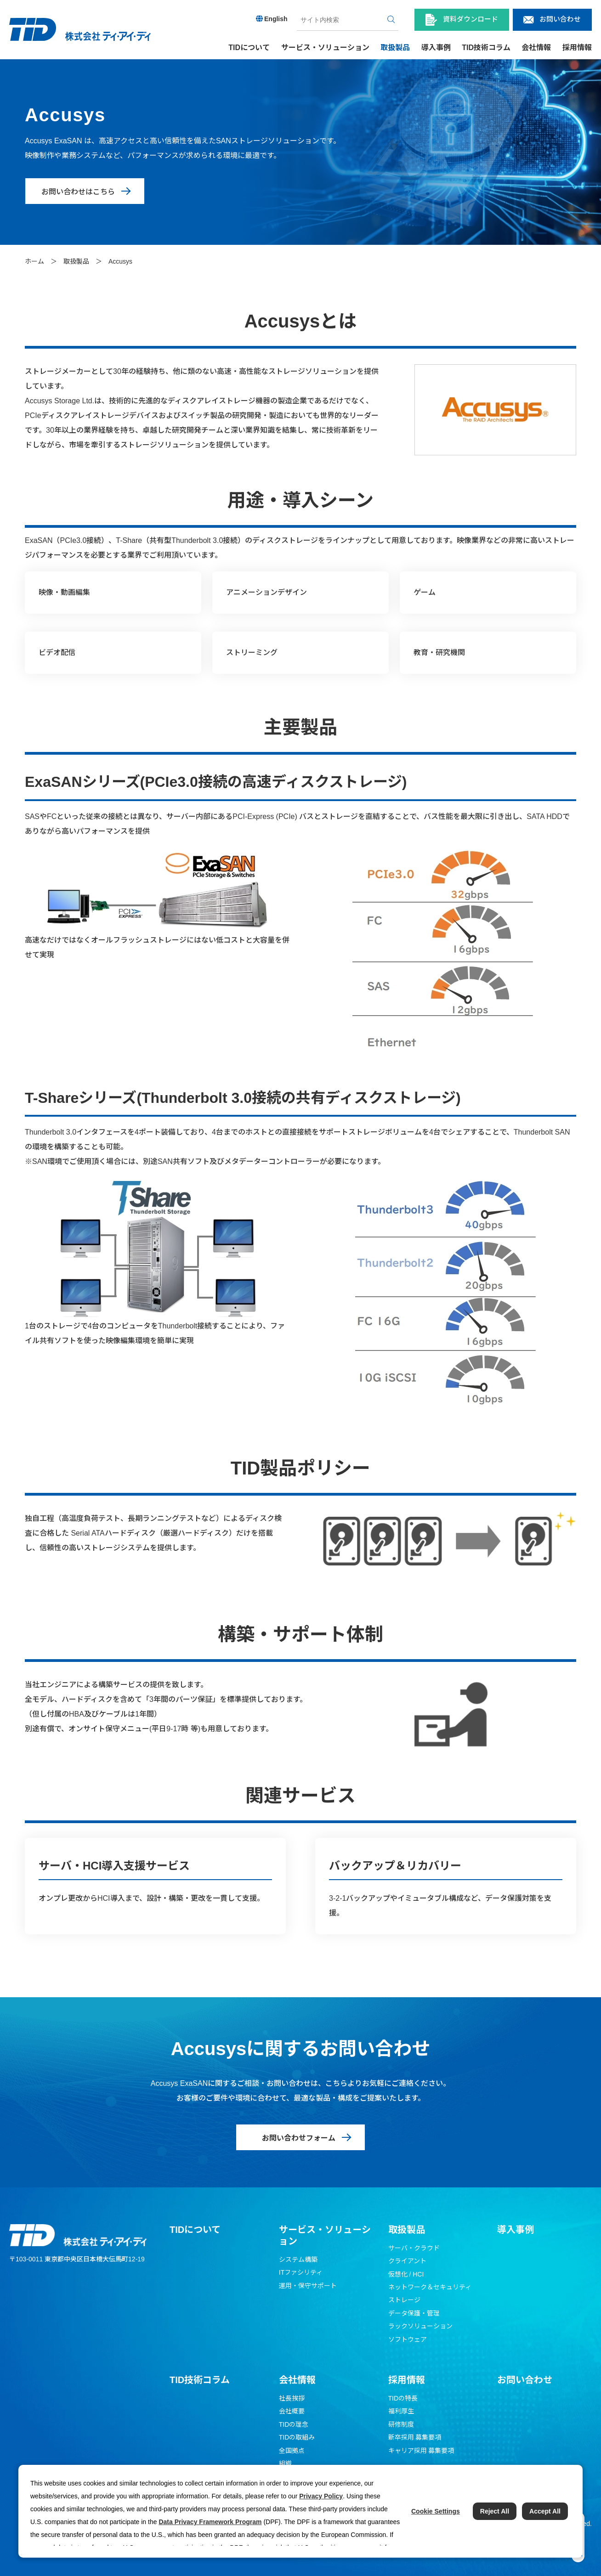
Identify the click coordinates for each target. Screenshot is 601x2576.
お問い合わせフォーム (298, 2138)
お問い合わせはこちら (78, 192)
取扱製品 (76, 261)
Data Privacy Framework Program (210, 2521)
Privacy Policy (321, 2496)
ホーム (34, 261)
